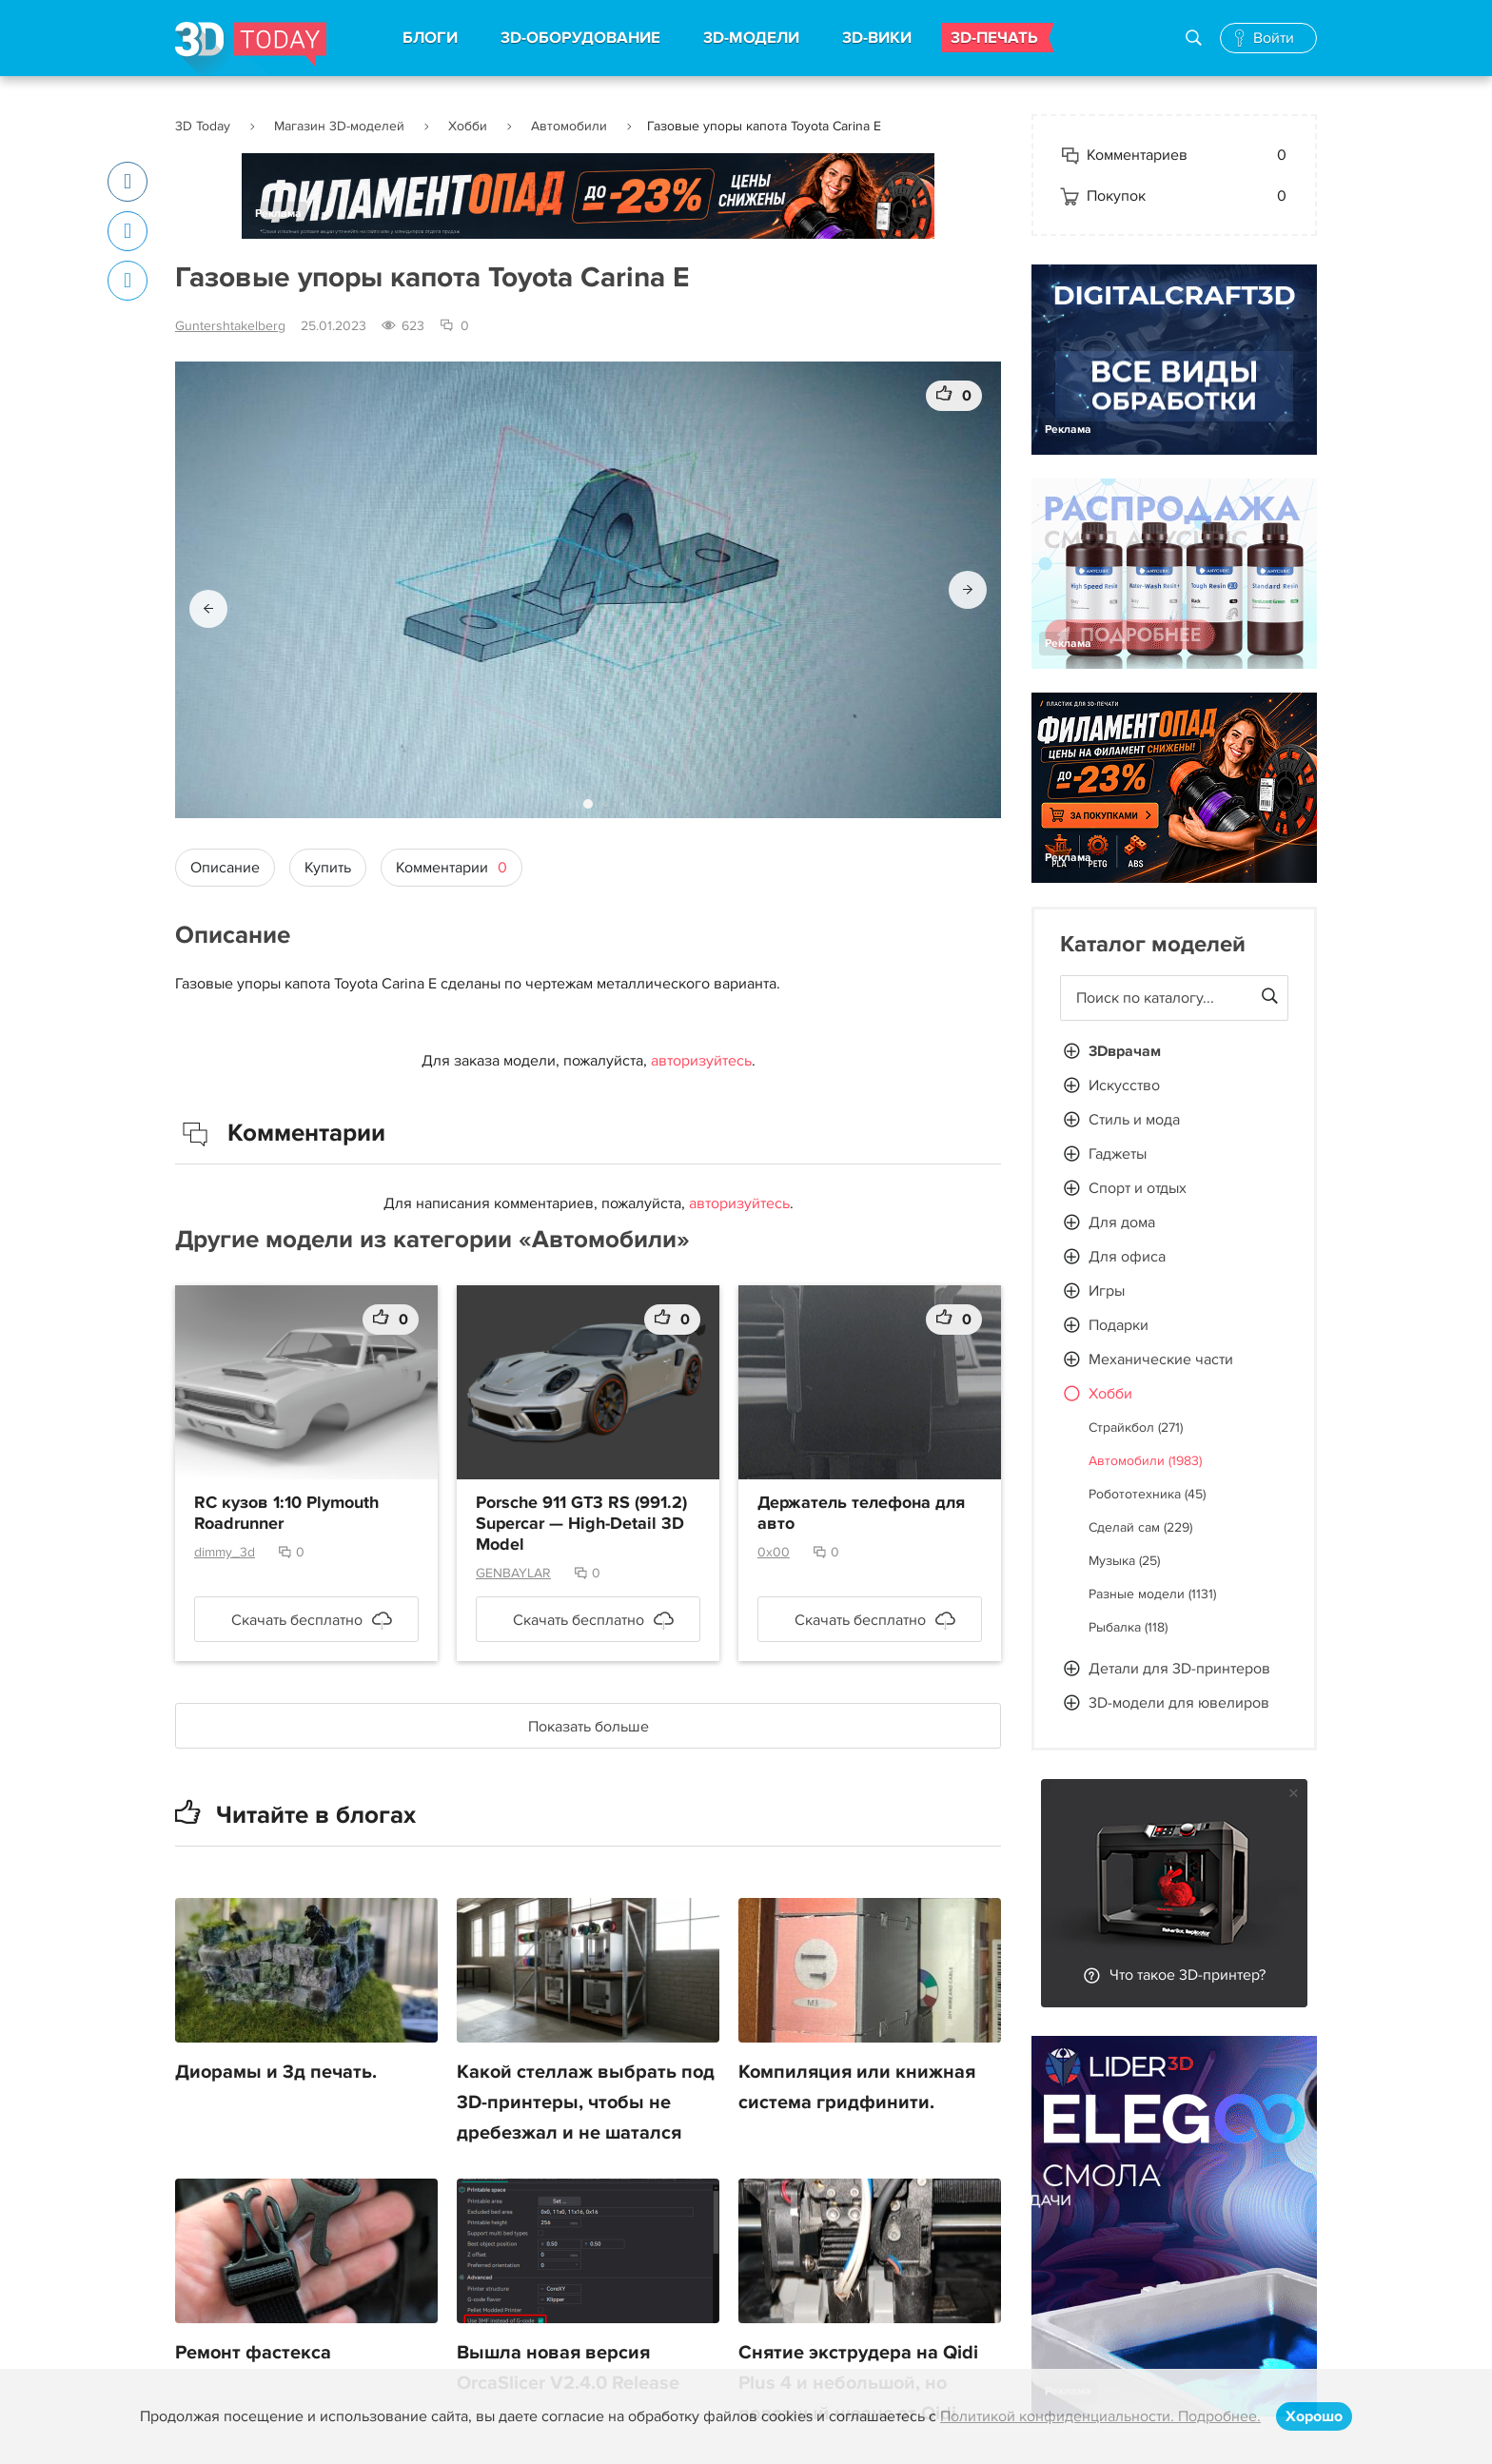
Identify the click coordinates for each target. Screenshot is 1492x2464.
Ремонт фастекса (253, 2352)
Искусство (1124, 1085)
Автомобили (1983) (1145, 1461)
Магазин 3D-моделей (339, 126)
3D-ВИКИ (877, 38)
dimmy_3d (224, 1552)
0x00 (773, 1552)
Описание (225, 867)
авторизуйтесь (701, 1060)
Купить (327, 867)
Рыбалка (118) (1128, 1627)
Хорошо (1314, 2416)
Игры (1107, 1290)
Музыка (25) (1124, 1561)
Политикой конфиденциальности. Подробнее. (1100, 2416)
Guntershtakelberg (230, 326)
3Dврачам (1125, 1051)
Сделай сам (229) (1140, 1527)
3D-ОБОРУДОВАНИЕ (580, 38)
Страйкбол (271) (1136, 1427)
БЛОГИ (430, 38)
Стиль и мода (1134, 1119)
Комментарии (451, 867)
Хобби (467, 126)
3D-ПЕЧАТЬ (994, 38)
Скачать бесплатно (297, 1620)
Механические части (1161, 1359)
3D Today (202, 126)
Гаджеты (1118, 1154)
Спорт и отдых (1138, 1188)
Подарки (1118, 1325)
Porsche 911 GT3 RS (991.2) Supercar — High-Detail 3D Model (581, 1524)
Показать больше (588, 1726)
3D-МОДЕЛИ (751, 38)
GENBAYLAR (513, 1573)
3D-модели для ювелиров (1179, 1702)
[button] (208, 609)
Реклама (278, 213)
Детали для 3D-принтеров (1179, 1668)
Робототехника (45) (1147, 1494)
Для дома (1122, 1222)
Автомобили (569, 126)
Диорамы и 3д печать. (276, 2072)
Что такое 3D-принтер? (1187, 1975)
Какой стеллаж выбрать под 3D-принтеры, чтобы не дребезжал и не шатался (586, 2102)
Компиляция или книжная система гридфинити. (856, 2087)
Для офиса (1127, 1256)
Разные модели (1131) (1152, 1594)
